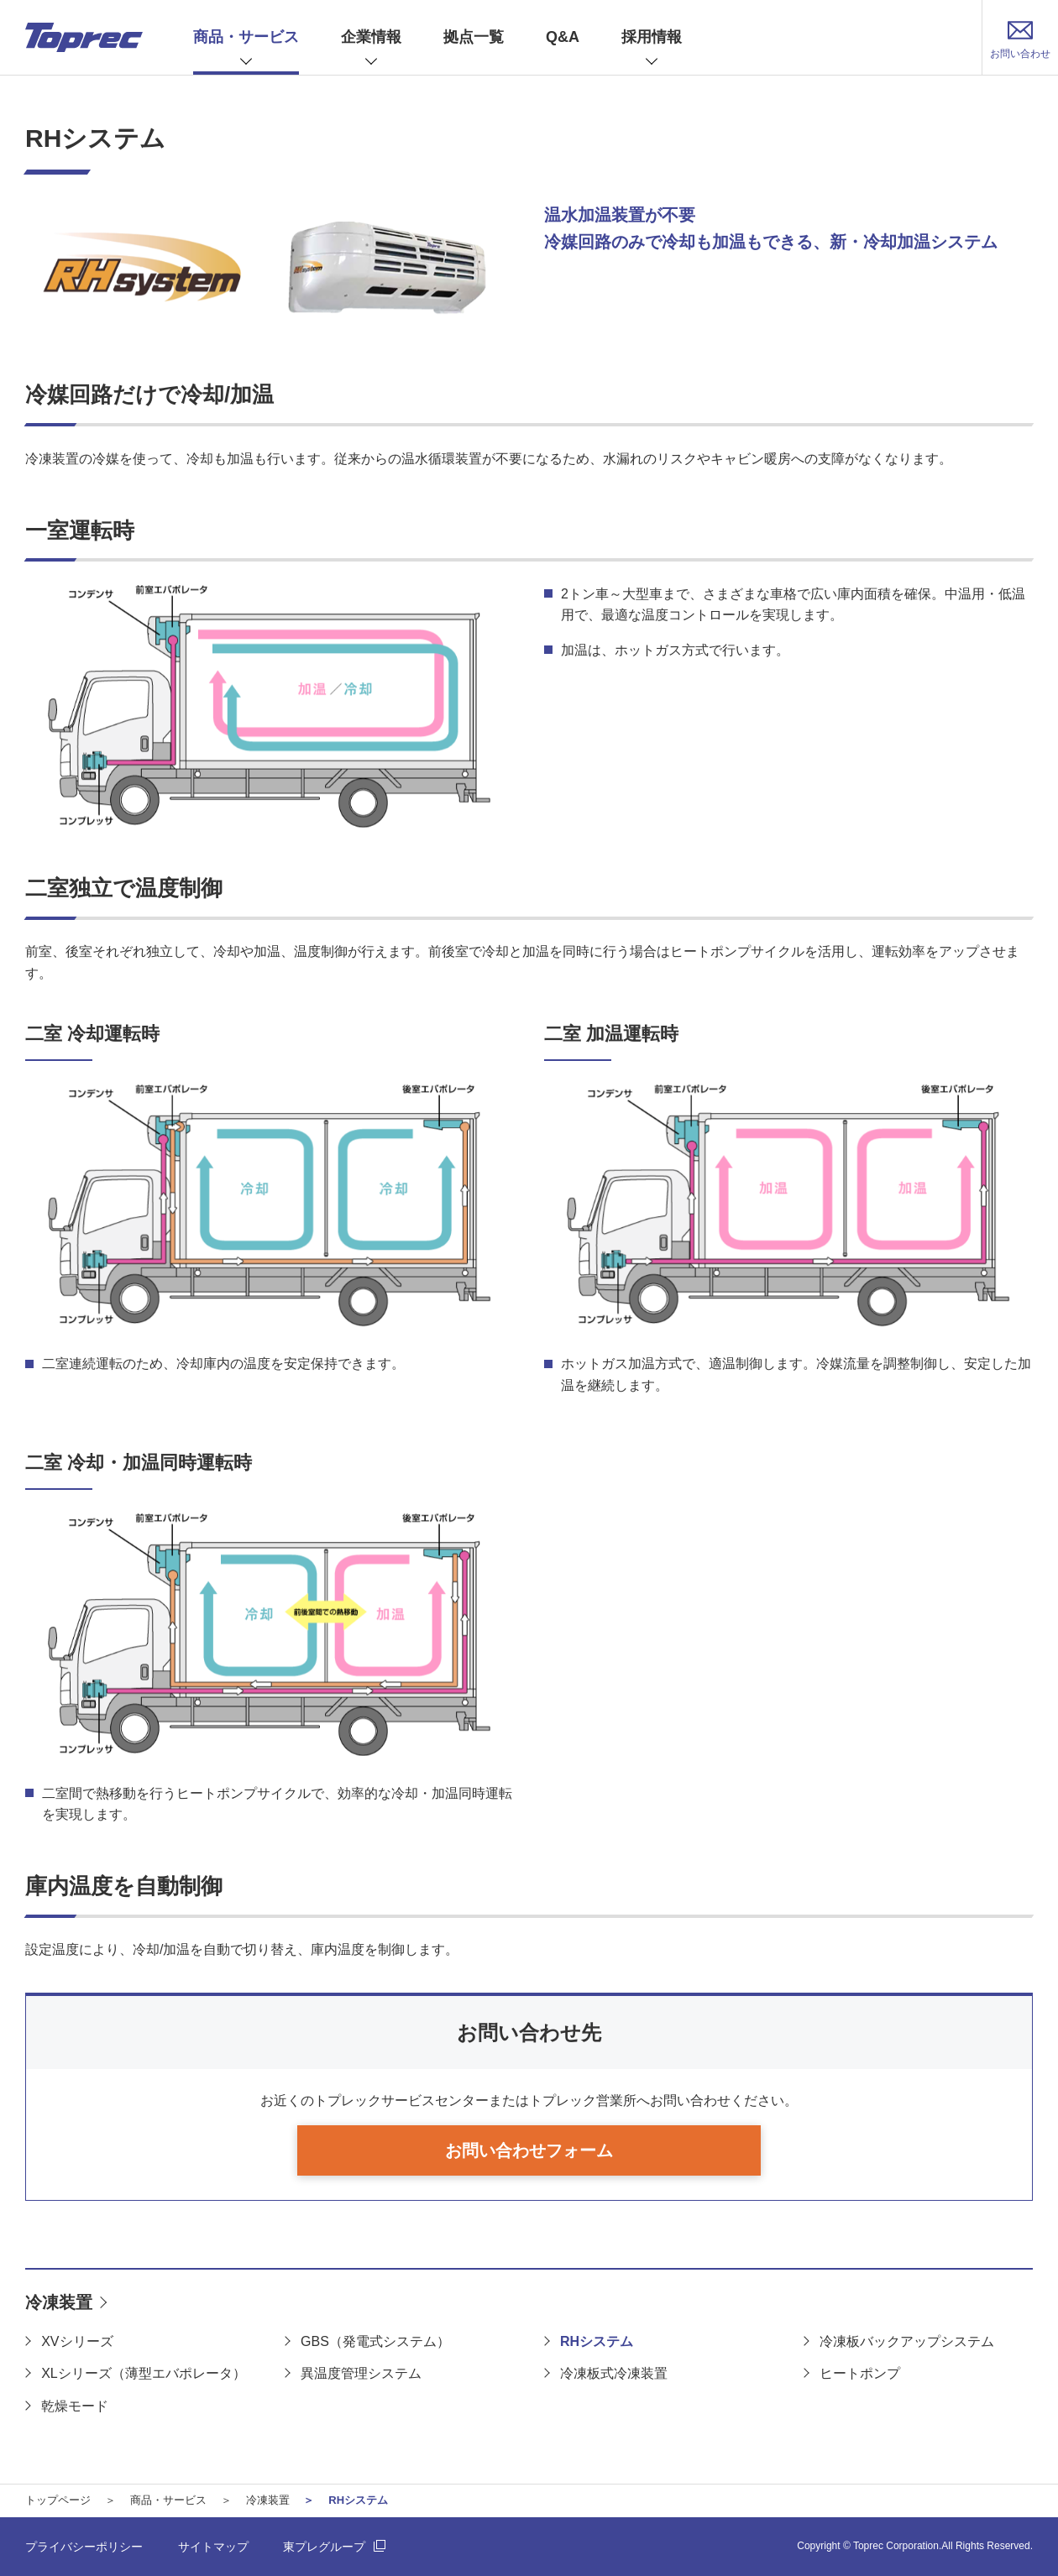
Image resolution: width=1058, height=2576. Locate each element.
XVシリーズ (77, 2341)
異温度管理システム (361, 2373)
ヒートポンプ (860, 2373)
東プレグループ (324, 2546)
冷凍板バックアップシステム (907, 2341)
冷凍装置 (58, 2302)
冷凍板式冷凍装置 (614, 2373)
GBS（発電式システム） (375, 2341)
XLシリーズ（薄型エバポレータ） (143, 2373)
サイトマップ (213, 2546)
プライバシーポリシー (84, 2546)
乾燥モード (74, 2406)
